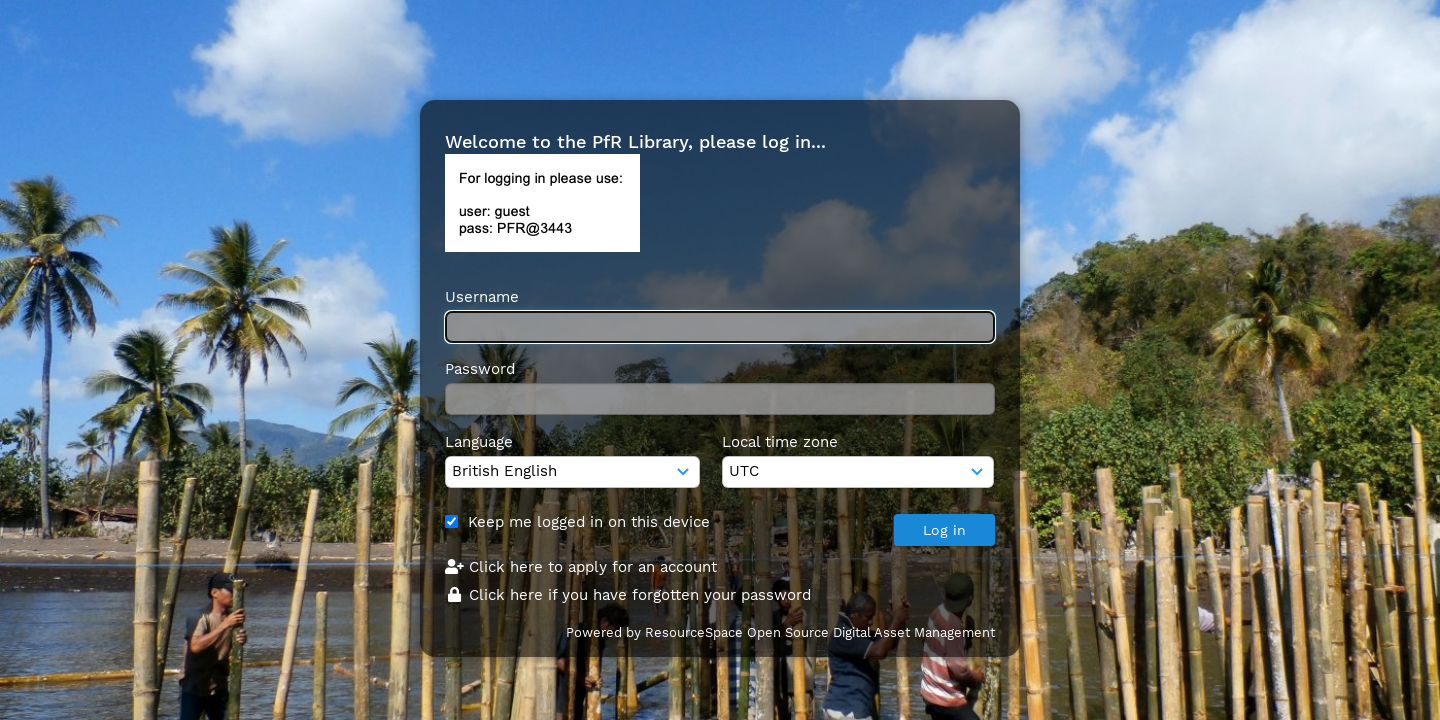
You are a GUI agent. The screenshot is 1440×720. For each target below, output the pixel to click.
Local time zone (780, 442)
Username (482, 297)
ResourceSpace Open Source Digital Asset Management (820, 632)
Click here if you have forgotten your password (628, 595)
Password (480, 369)
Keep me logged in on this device (589, 522)
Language (479, 442)
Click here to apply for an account (581, 567)
